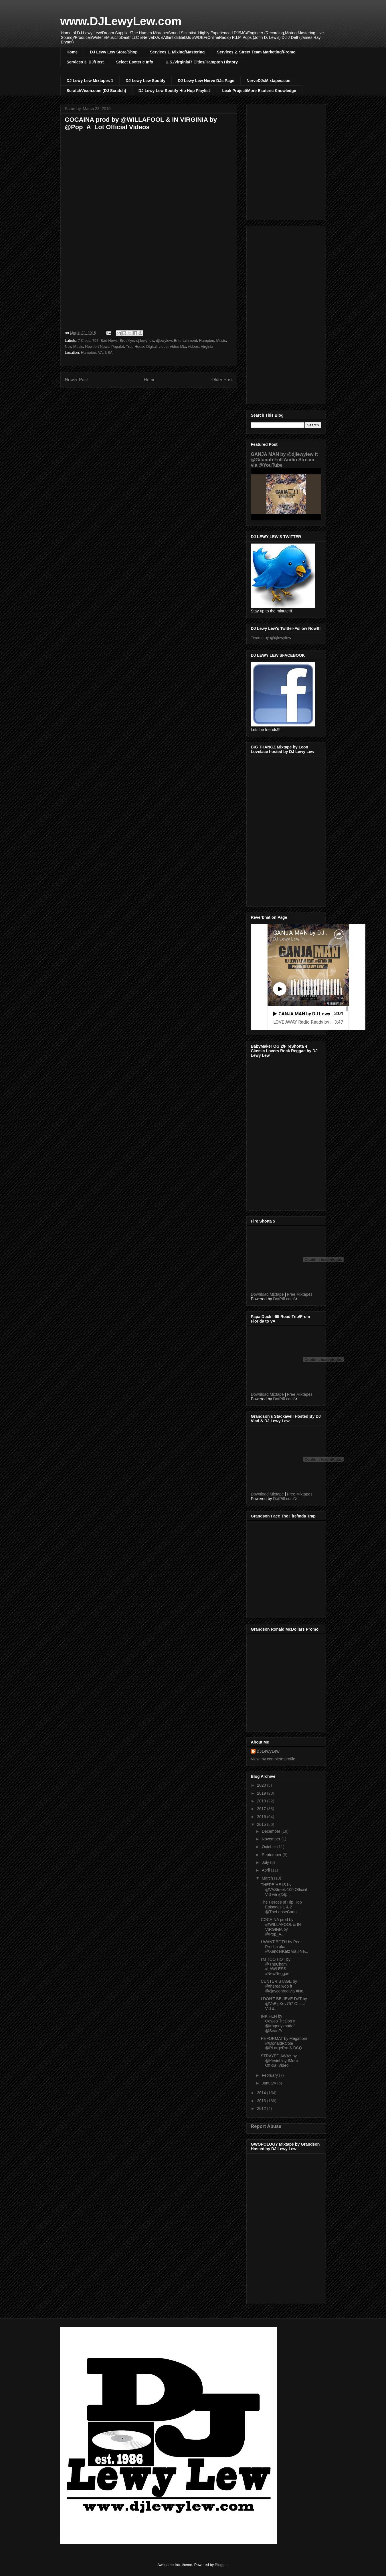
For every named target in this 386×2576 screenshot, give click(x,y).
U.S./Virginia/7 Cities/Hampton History (201, 62)
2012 (262, 2108)
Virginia (207, 346)
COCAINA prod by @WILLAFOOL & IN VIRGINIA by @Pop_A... (281, 1926)
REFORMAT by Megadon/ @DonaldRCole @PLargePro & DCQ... (284, 2043)
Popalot (117, 346)
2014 (262, 2092)
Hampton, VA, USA (96, 352)
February (270, 2075)
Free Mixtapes (299, 1294)
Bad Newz (109, 340)
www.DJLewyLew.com (121, 21)
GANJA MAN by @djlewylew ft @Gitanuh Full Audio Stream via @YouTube (284, 460)
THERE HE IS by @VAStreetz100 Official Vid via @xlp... (284, 1889)
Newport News (97, 346)
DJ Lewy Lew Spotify (145, 80)
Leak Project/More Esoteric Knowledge (259, 90)
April (266, 1870)
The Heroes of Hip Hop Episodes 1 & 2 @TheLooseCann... (281, 1907)
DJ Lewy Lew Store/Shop (113, 52)
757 (95, 340)
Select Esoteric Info (134, 62)
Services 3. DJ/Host (85, 62)
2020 (262, 1785)
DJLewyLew (268, 1751)
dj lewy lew (145, 340)
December (271, 1831)
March (268, 1878)
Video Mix (178, 346)
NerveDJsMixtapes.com (269, 80)
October (269, 1846)
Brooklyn (127, 340)
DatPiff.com (283, 1299)
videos (193, 346)
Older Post (222, 379)
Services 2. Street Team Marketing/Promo (256, 52)
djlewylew (164, 340)
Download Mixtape (267, 1294)
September (272, 1854)
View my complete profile (273, 1759)
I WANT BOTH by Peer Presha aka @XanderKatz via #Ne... (284, 1947)
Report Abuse (266, 2126)
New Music (74, 346)
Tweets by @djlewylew (271, 637)
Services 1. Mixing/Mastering (177, 52)
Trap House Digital (141, 346)
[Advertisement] (286, 314)
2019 (262, 1793)
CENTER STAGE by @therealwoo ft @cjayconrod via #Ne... (283, 1986)
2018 (262, 1801)
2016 (262, 1816)
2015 (262, 1824)
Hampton (206, 340)
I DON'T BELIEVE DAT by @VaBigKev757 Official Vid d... (284, 2003)
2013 (262, 2100)
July (266, 1862)
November (271, 1839)
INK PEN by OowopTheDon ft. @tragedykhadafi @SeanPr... (278, 2023)
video (163, 346)
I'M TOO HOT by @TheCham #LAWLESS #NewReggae (275, 1966)
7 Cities (84, 340)
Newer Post (76, 379)
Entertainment (185, 340)
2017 (262, 1808)
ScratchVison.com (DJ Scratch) (96, 90)
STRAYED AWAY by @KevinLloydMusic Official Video (280, 2061)
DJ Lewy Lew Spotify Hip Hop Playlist (174, 90)
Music (221, 340)
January (269, 2083)
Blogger (221, 2565)
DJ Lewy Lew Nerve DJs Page (206, 80)
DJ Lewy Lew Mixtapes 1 (90, 80)
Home (72, 52)
